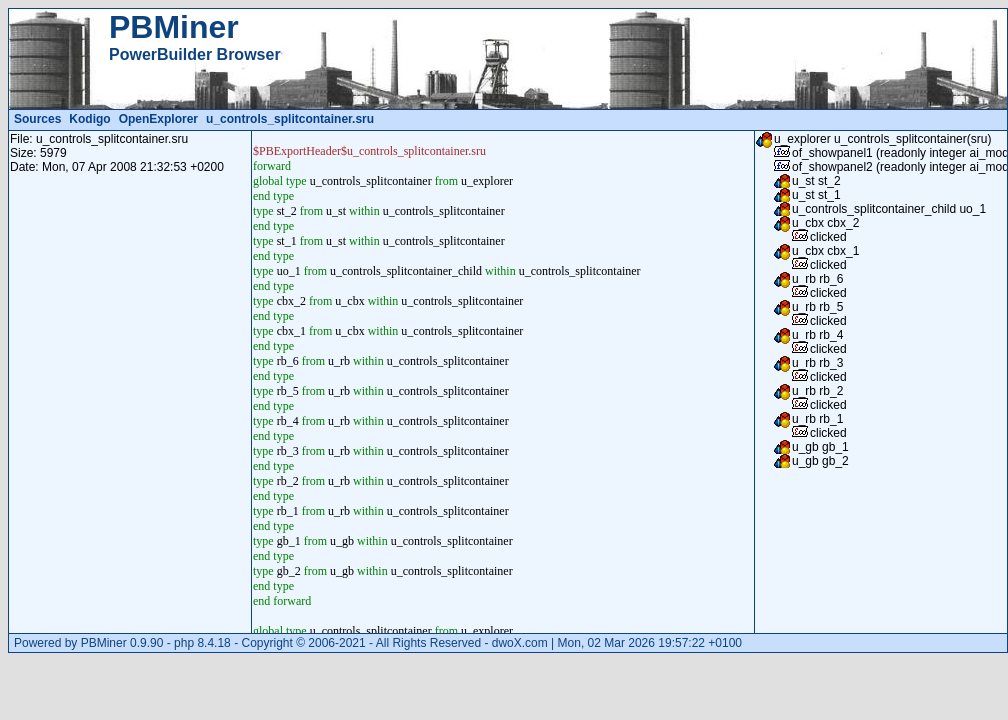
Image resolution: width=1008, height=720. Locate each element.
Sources (37, 119)
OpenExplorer (158, 119)
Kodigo (89, 119)
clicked (828, 237)
